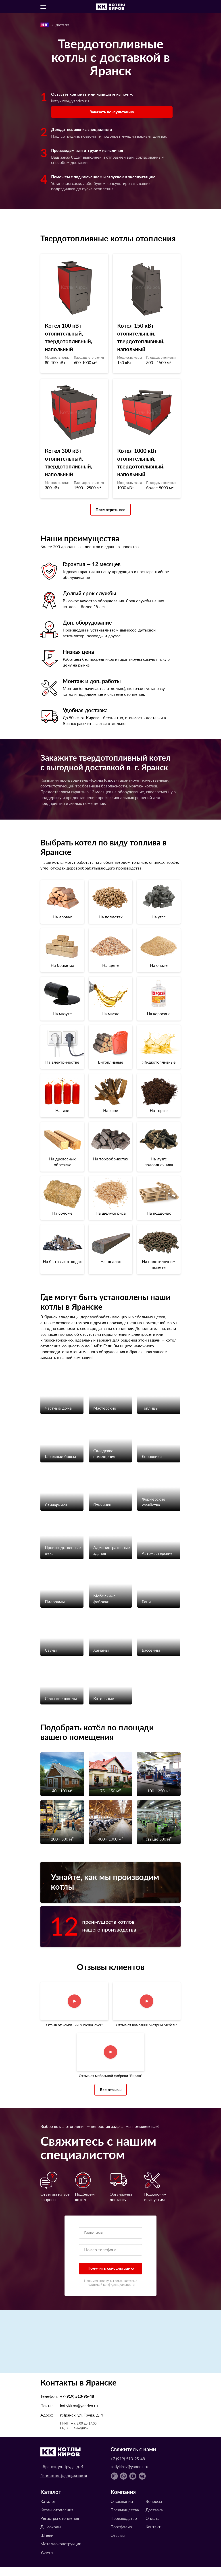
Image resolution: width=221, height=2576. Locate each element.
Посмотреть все (110, 509)
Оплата (152, 2527)
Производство (123, 2527)
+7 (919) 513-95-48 (77, 2403)
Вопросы (154, 2510)
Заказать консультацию (112, 111)
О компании (121, 2510)
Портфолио (121, 2536)
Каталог (47, 2510)
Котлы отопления (56, 2519)
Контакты (154, 2536)
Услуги (46, 2561)
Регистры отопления (59, 2527)
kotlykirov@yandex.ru (70, 101)
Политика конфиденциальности (63, 2483)
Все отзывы (110, 2097)
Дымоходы (50, 2536)
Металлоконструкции (60, 2553)
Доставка (154, 2519)
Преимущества (124, 2519)
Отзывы (117, 2544)
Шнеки (46, 2544)
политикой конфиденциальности (111, 2292)
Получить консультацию (111, 2275)
